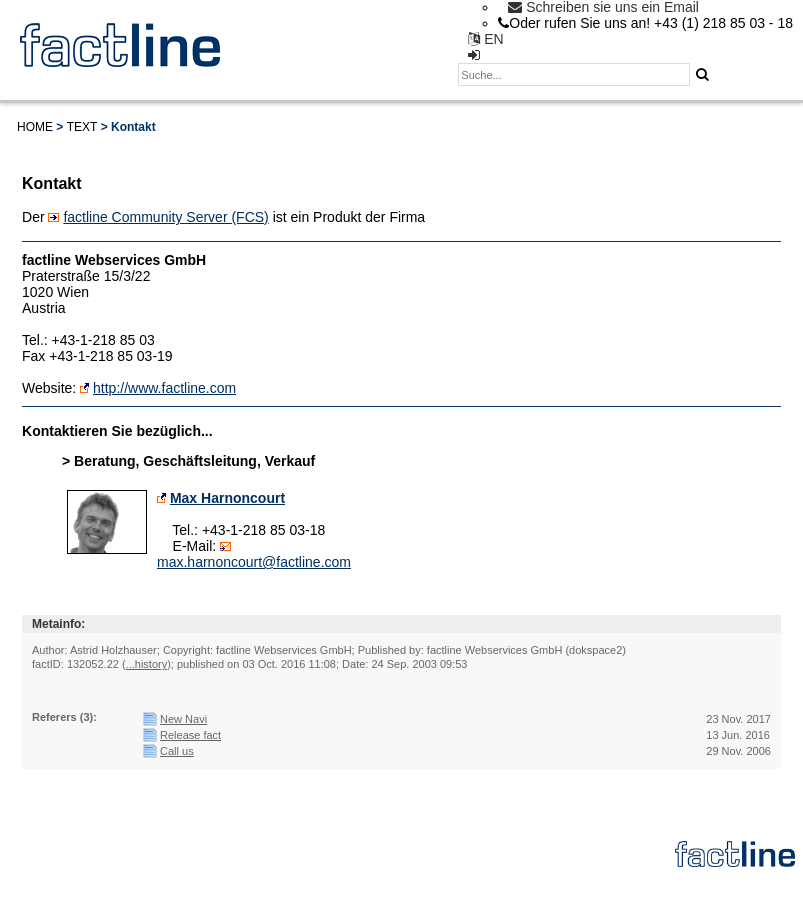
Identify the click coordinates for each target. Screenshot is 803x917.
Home (35, 127)
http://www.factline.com (164, 388)
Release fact (190, 735)
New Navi (183, 719)
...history (147, 664)
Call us (177, 751)
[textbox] (574, 74)
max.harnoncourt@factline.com (254, 562)
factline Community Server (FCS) (165, 217)
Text (82, 127)
